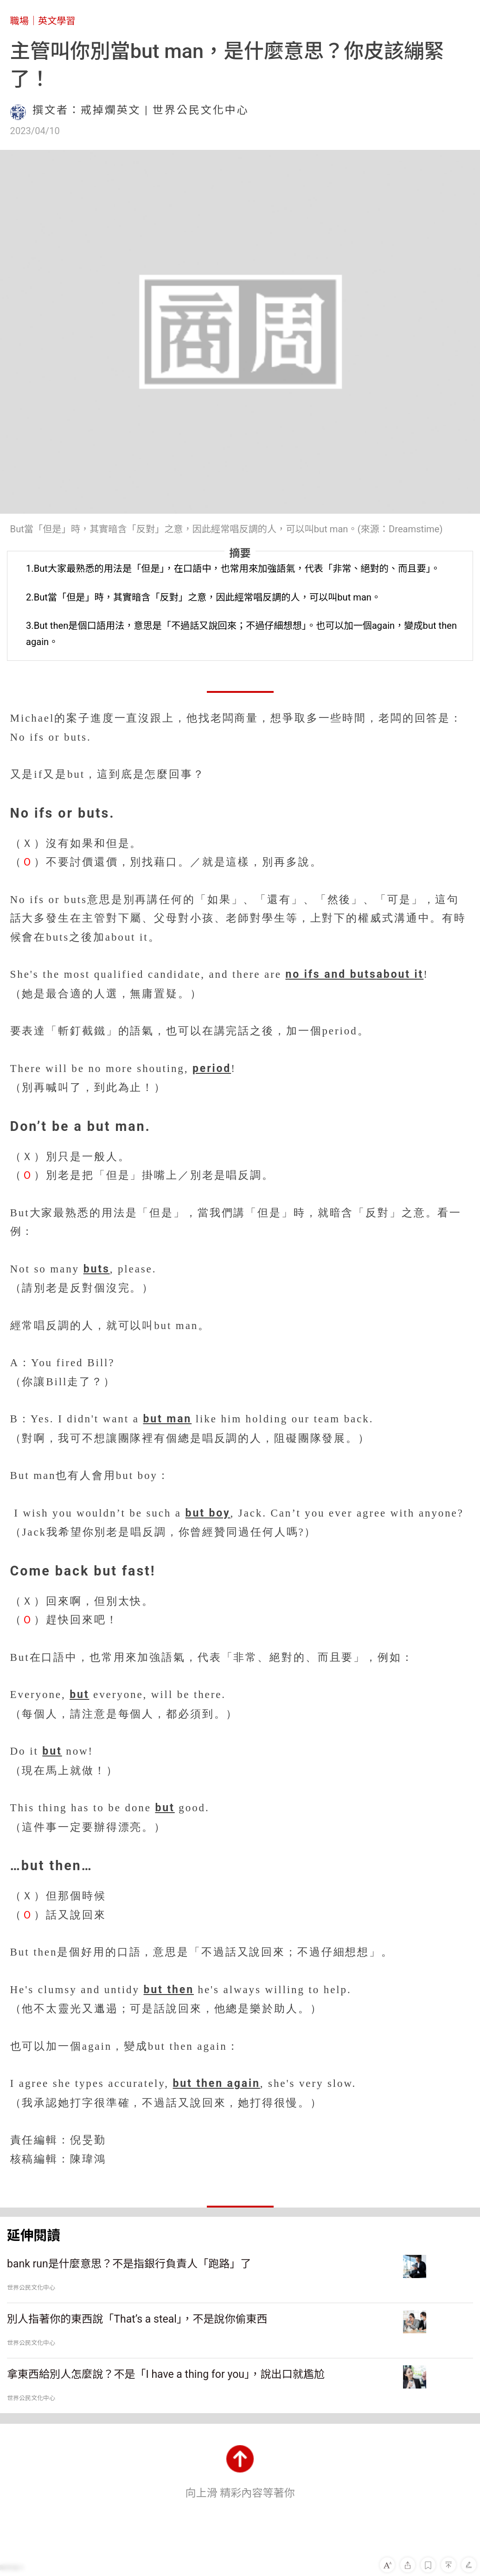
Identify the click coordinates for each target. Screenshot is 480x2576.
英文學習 (57, 20)
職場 (19, 20)
